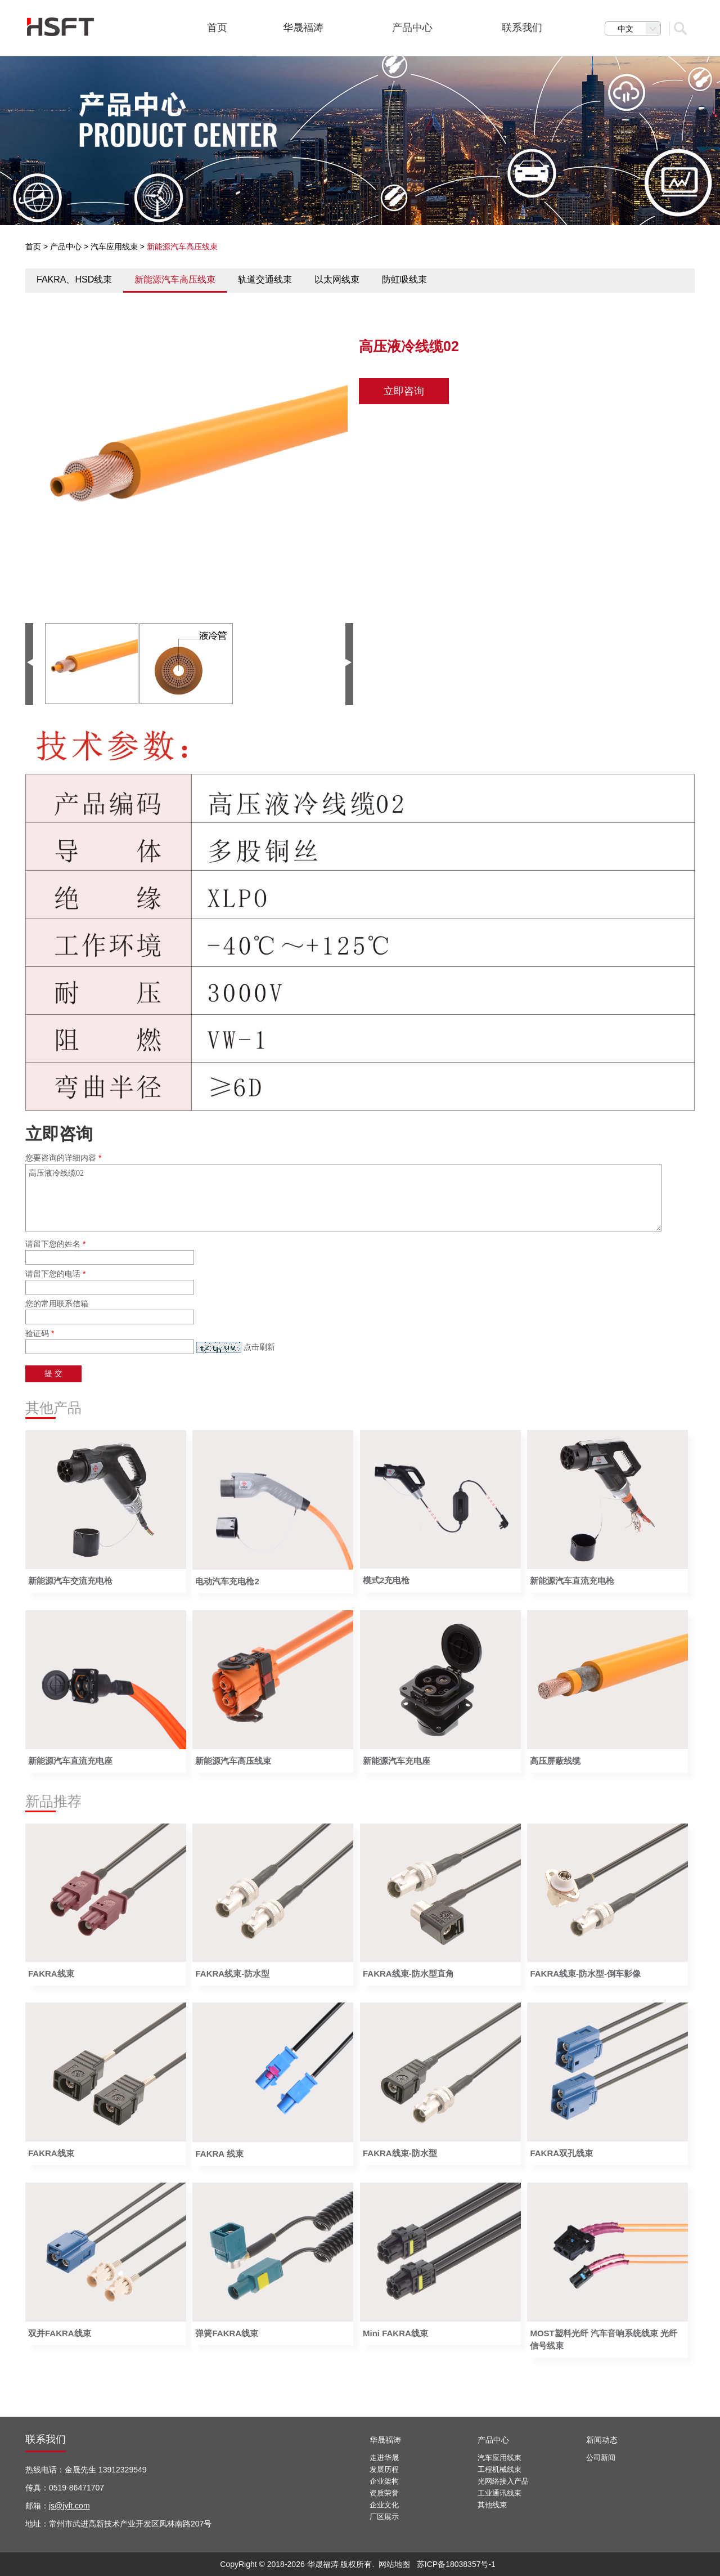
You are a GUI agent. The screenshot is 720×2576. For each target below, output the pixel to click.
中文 (639, 28)
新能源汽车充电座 (396, 1761)
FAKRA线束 (51, 1973)
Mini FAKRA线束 (395, 2333)
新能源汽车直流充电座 (70, 1761)
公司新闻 (600, 2457)
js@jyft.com (69, 2505)
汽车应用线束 (114, 246)
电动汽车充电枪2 (227, 1581)
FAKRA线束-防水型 (232, 1973)
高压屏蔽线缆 (555, 1761)
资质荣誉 (384, 2493)
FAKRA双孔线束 (561, 2153)
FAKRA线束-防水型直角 (408, 1973)
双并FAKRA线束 (59, 2333)
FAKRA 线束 (219, 2153)
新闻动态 (602, 2439)
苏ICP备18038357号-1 (456, 2564)
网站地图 (394, 2564)
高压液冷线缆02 (343, 1197)
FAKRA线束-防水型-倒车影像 (585, 1973)
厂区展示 (384, 2516)
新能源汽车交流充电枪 (70, 1580)
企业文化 (384, 2505)
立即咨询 (404, 391)
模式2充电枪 (386, 1580)
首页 (33, 246)
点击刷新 (259, 1346)
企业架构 (384, 2481)
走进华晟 (384, 2457)
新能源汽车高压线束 (233, 1761)
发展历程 (384, 2469)
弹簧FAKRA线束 (226, 2333)
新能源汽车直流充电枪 (572, 1580)
